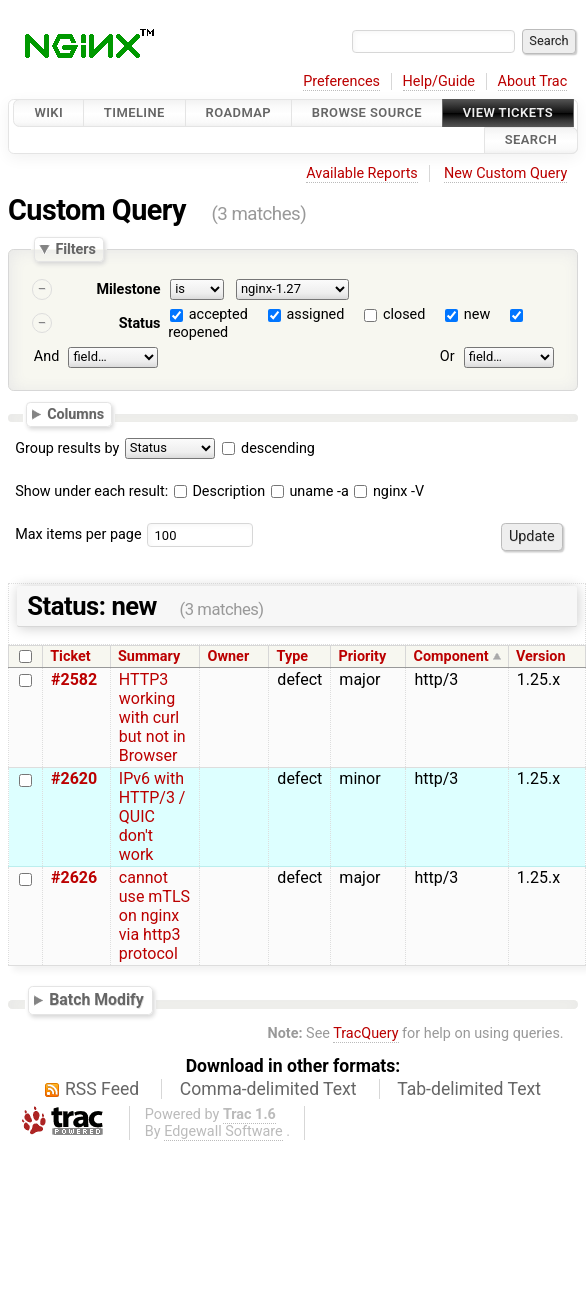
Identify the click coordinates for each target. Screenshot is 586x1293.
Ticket (70, 656)
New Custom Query (505, 173)
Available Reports (362, 173)
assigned (315, 314)
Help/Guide (439, 81)
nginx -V (389, 491)
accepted (218, 314)
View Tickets (508, 112)
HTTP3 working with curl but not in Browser (152, 717)
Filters (75, 249)
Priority (363, 656)
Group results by (67, 448)
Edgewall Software (223, 1131)
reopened (198, 332)
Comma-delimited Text (268, 1089)
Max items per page (78, 534)
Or (447, 356)
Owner (229, 656)
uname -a (310, 491)
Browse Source (367, 112)
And (46, 356)
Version (541, 656)
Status (140, 323)
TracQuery (365, 1033)
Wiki (48, 112)
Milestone (128, 289)
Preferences (341, 81)
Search (531, 140)
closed (404, 314)
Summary (149, 656)
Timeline (134, 112)
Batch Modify (96, 999)
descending (278, 448)
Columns (75, 414)
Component (451, 656)
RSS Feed (102, 1089)
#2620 (74, 778)
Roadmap (239, 112)
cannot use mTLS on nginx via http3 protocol (154, 915)
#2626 (74, 877)
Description (219, 491)
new (477, 314)
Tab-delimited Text (469, 1089)
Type (292, 656)
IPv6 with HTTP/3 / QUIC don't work (152, 816)
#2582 (74, 679)
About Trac (533, 81)
